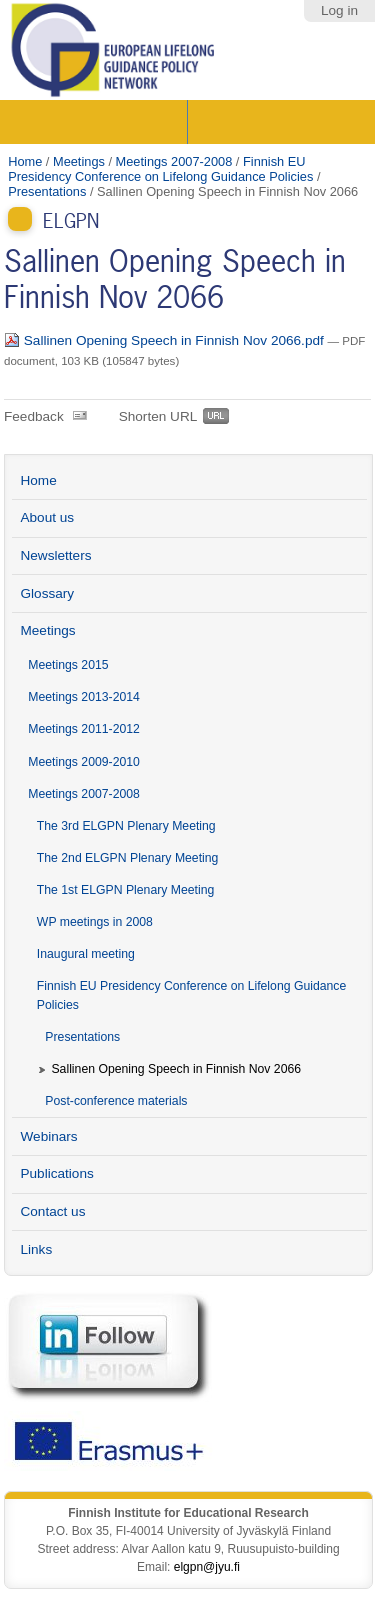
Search (279, 122)
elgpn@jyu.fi (207, 1567)
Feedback (34, 416)
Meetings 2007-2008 (174, 161)
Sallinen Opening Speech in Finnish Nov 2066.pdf (166, 340)
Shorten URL (158, 416)
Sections (96, 122)
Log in (339, 10)
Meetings (79, 161)
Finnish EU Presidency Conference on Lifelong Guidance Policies (160, 169)
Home (25, 161)
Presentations (47, 191)
